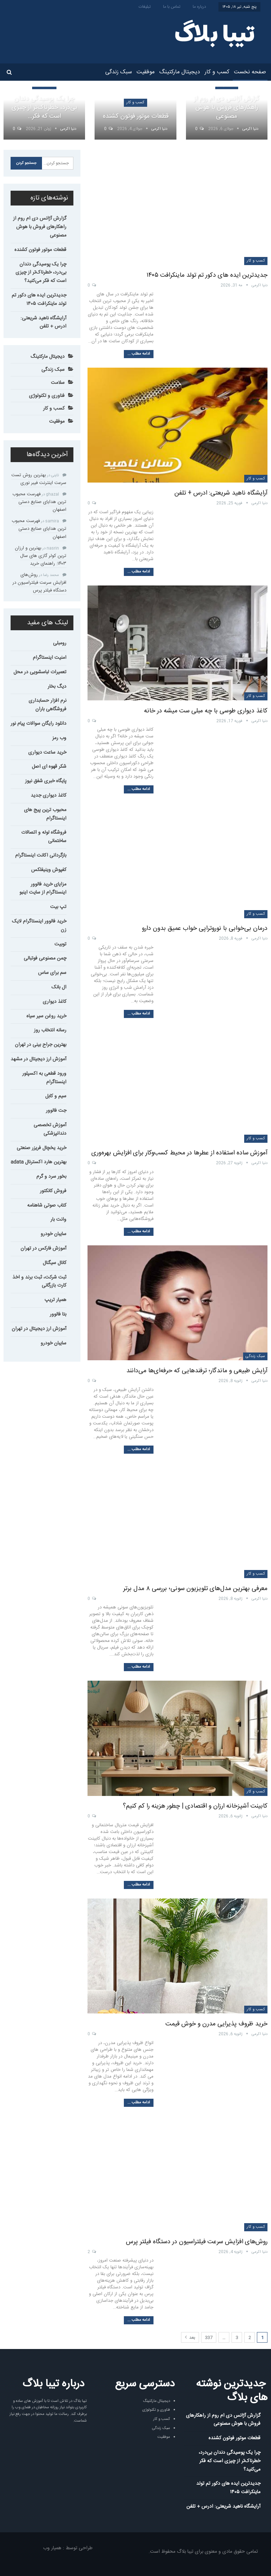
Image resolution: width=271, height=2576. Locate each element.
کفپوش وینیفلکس (48, 870)
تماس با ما (171, 6)
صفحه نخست (250, 72)
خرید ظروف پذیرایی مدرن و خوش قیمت (216, 2024)
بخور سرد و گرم (51, 1176)
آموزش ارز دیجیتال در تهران (39, 1329)
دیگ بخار (57, 686)
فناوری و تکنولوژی (47, 396)
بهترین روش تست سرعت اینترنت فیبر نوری (38, 479)
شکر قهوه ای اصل (49, 766)
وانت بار (58, 1219)
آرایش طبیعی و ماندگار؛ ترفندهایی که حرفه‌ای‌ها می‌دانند (196, 1371)
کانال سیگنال (54, 1263)
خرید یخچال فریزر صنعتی (41, 1148)
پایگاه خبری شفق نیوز (45, 781)
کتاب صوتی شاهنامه (46, 1205)
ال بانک (59, 987)
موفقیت (146, 72)
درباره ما (199, 6)
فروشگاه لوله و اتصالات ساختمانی (43, 836)
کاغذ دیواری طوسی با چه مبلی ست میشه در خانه (205, 711)
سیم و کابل (55, 1096)
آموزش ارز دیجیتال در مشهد (38, 1059)
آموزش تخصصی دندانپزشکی (50, 1129)
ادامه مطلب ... (138, 354)
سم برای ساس (52, 973)
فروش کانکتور (53, 1191)
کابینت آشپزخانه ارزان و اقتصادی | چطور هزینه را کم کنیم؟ (195, 1806)
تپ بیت (58, 907)
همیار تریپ (55, 1300)
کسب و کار (217, 72)
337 (208, 2337)
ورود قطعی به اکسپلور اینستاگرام (44, 1077)
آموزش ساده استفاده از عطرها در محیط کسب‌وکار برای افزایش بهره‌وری (179, 1153)
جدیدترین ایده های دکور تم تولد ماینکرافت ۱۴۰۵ (206, 275)
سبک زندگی (118, 72)
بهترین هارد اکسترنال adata (38, 1162)
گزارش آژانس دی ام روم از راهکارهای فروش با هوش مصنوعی (226, 107)
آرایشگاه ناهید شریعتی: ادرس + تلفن (220, 493)
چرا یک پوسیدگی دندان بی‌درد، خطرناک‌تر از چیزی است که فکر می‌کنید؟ (41, 273)
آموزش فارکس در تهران (43, 1248)
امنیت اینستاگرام (49, 658)
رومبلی (59, 643)
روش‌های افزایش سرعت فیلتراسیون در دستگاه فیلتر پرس (196, 2242)
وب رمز (59, 738)
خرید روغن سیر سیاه (46, 1016)
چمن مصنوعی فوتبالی (45, 958)
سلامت (58, 383)
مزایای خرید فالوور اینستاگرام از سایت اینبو (42, 888)
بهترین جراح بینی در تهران (40, 1045)
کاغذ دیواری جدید (48, 795)
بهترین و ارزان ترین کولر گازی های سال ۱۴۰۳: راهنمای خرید (40, 556)
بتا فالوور (58, 1314)
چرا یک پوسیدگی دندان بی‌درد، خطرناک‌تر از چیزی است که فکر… (44, 107)
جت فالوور (56, 1110)
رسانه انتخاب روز (50, 1030)
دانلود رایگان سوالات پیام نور (38, 723)
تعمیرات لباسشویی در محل (39, 672)
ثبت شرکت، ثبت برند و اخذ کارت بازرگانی (39, 1281)
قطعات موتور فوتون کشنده (136, 116)
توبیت (60, 944)
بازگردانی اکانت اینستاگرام (40, 855)
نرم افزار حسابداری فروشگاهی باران (47, 705)
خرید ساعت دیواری (47, 752)
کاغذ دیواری (54, 1002)
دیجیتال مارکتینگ (179, 72)
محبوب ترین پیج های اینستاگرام (45, 814)
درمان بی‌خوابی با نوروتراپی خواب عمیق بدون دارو (204, 928)
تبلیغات (145, 6)
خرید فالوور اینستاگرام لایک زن (39, 925)
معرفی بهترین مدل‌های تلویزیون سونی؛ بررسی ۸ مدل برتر (195, 1588)
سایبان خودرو (53, 1234)
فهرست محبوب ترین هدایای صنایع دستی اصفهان (39, 502)
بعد (190, 2337)
